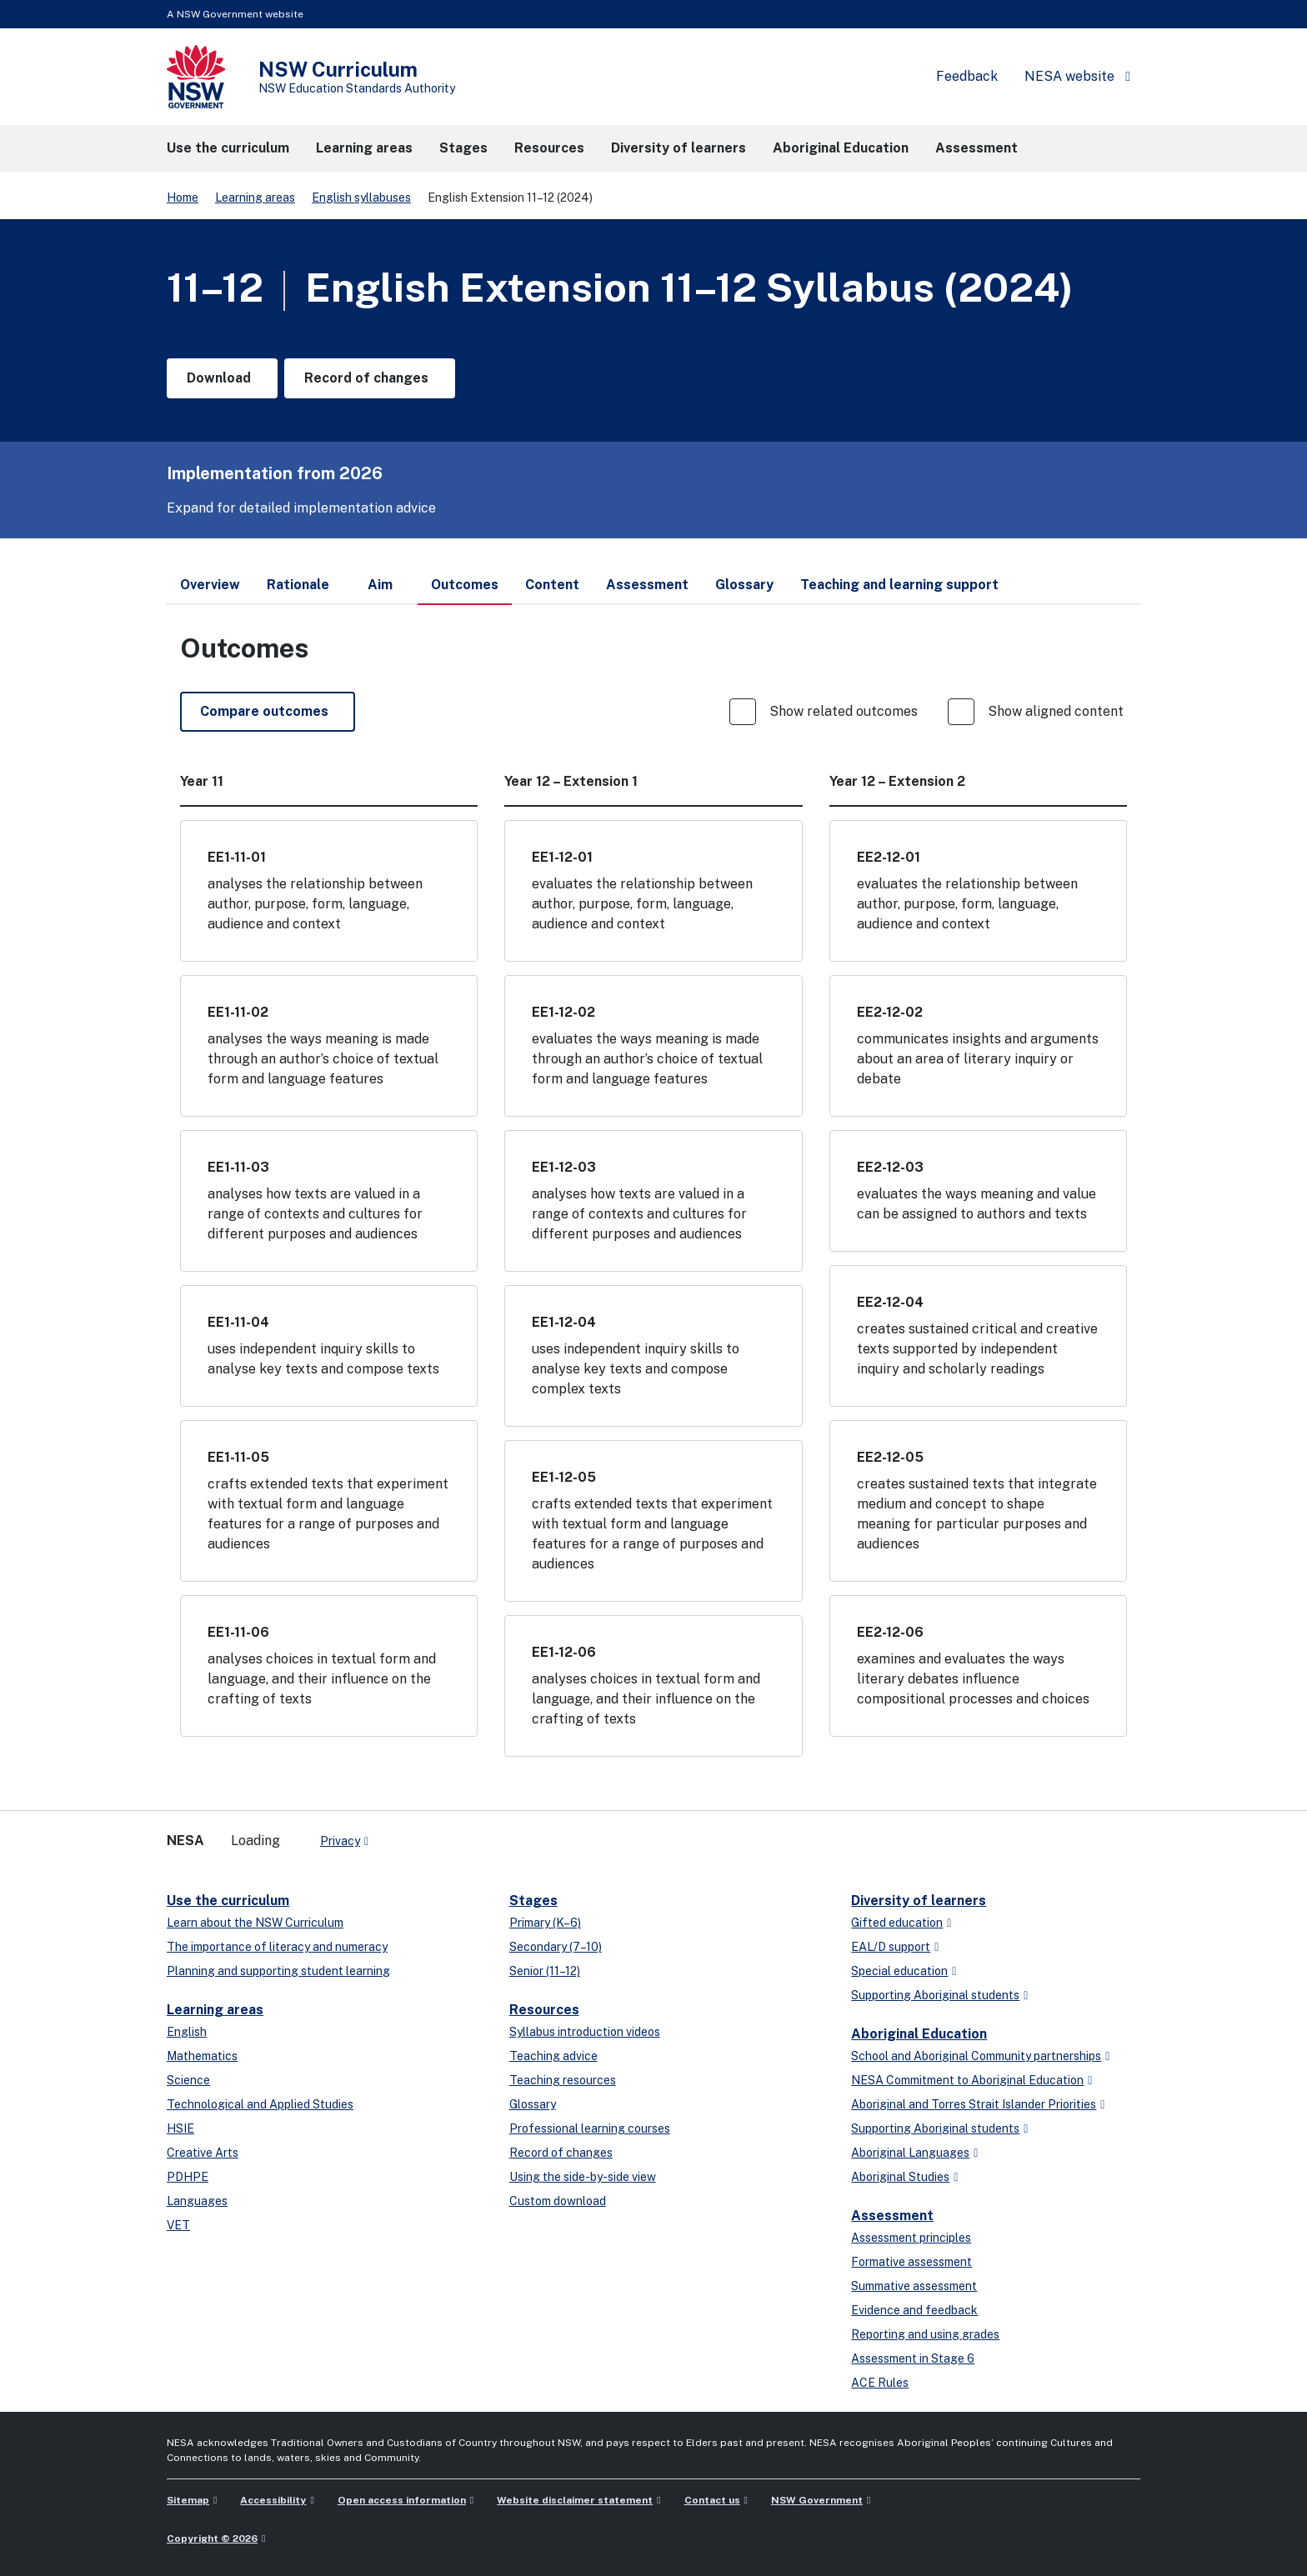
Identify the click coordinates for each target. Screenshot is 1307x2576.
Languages (197, 2201)
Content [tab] (552, 585)
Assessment (892, 2215)
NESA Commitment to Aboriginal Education (967, 2080)
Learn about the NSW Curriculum (255, 1922)
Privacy (340, 1841)
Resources (544, 2010)
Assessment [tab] (647, 585)
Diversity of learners (918, 1900)
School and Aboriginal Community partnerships (976, 2056)
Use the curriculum (228, 1900)
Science (188, 2080)
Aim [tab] (380, 585)
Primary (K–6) (545, 1922)
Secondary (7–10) (555, 1946)
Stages (533, 1900)
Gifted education (897, 1922)
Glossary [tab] (744, 585)
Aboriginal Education (919, 2034)
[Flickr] (466, 1834)
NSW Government (817, 2500)
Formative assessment (911, 2261)
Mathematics (202, 2056)
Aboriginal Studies (900, 2176)
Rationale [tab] (298, 585)
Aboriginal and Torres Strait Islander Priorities (973, 2104)
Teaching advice (553, 2056)
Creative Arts (202, 2152)
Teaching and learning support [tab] (899, 585)
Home (182, 197)
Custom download (557, 2201)
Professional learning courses (589, 2128)
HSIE (180, 2128)
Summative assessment (914, 2286)
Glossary (532, 2104)
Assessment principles (911, 2237)
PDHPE (187, 2176)
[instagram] (450, 1834)
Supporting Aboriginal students (935, 1995)
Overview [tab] (210, 585)
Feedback (967, 76)
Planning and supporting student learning (278, 1971)
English (187, 2031)
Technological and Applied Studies (260, 2104)
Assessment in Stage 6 (912, 2358)
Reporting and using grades (925, 2334)
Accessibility (273, 2500)
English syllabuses (361, 197)
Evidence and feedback (914, 2310)
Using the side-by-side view (582, 2176)
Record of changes (561, 2152)
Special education (899, 1971)
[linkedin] (416, 1834)
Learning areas (255, 197)
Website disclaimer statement (575, 2500)
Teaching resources (562, 2080)
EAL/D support (890, 1946)
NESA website (1069, 76)
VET (178, 2225)
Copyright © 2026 (212, 2538)
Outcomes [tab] (465, 591)
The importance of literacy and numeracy (277, 1946)
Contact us (712, 2500)
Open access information (402, 2500)
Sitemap (188, 2500)
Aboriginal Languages (910, 2152)
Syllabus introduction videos (584, 2031)
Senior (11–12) (544, 1971)
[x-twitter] (400, 1834)
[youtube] (433, 1834)
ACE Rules (880, 2382)
